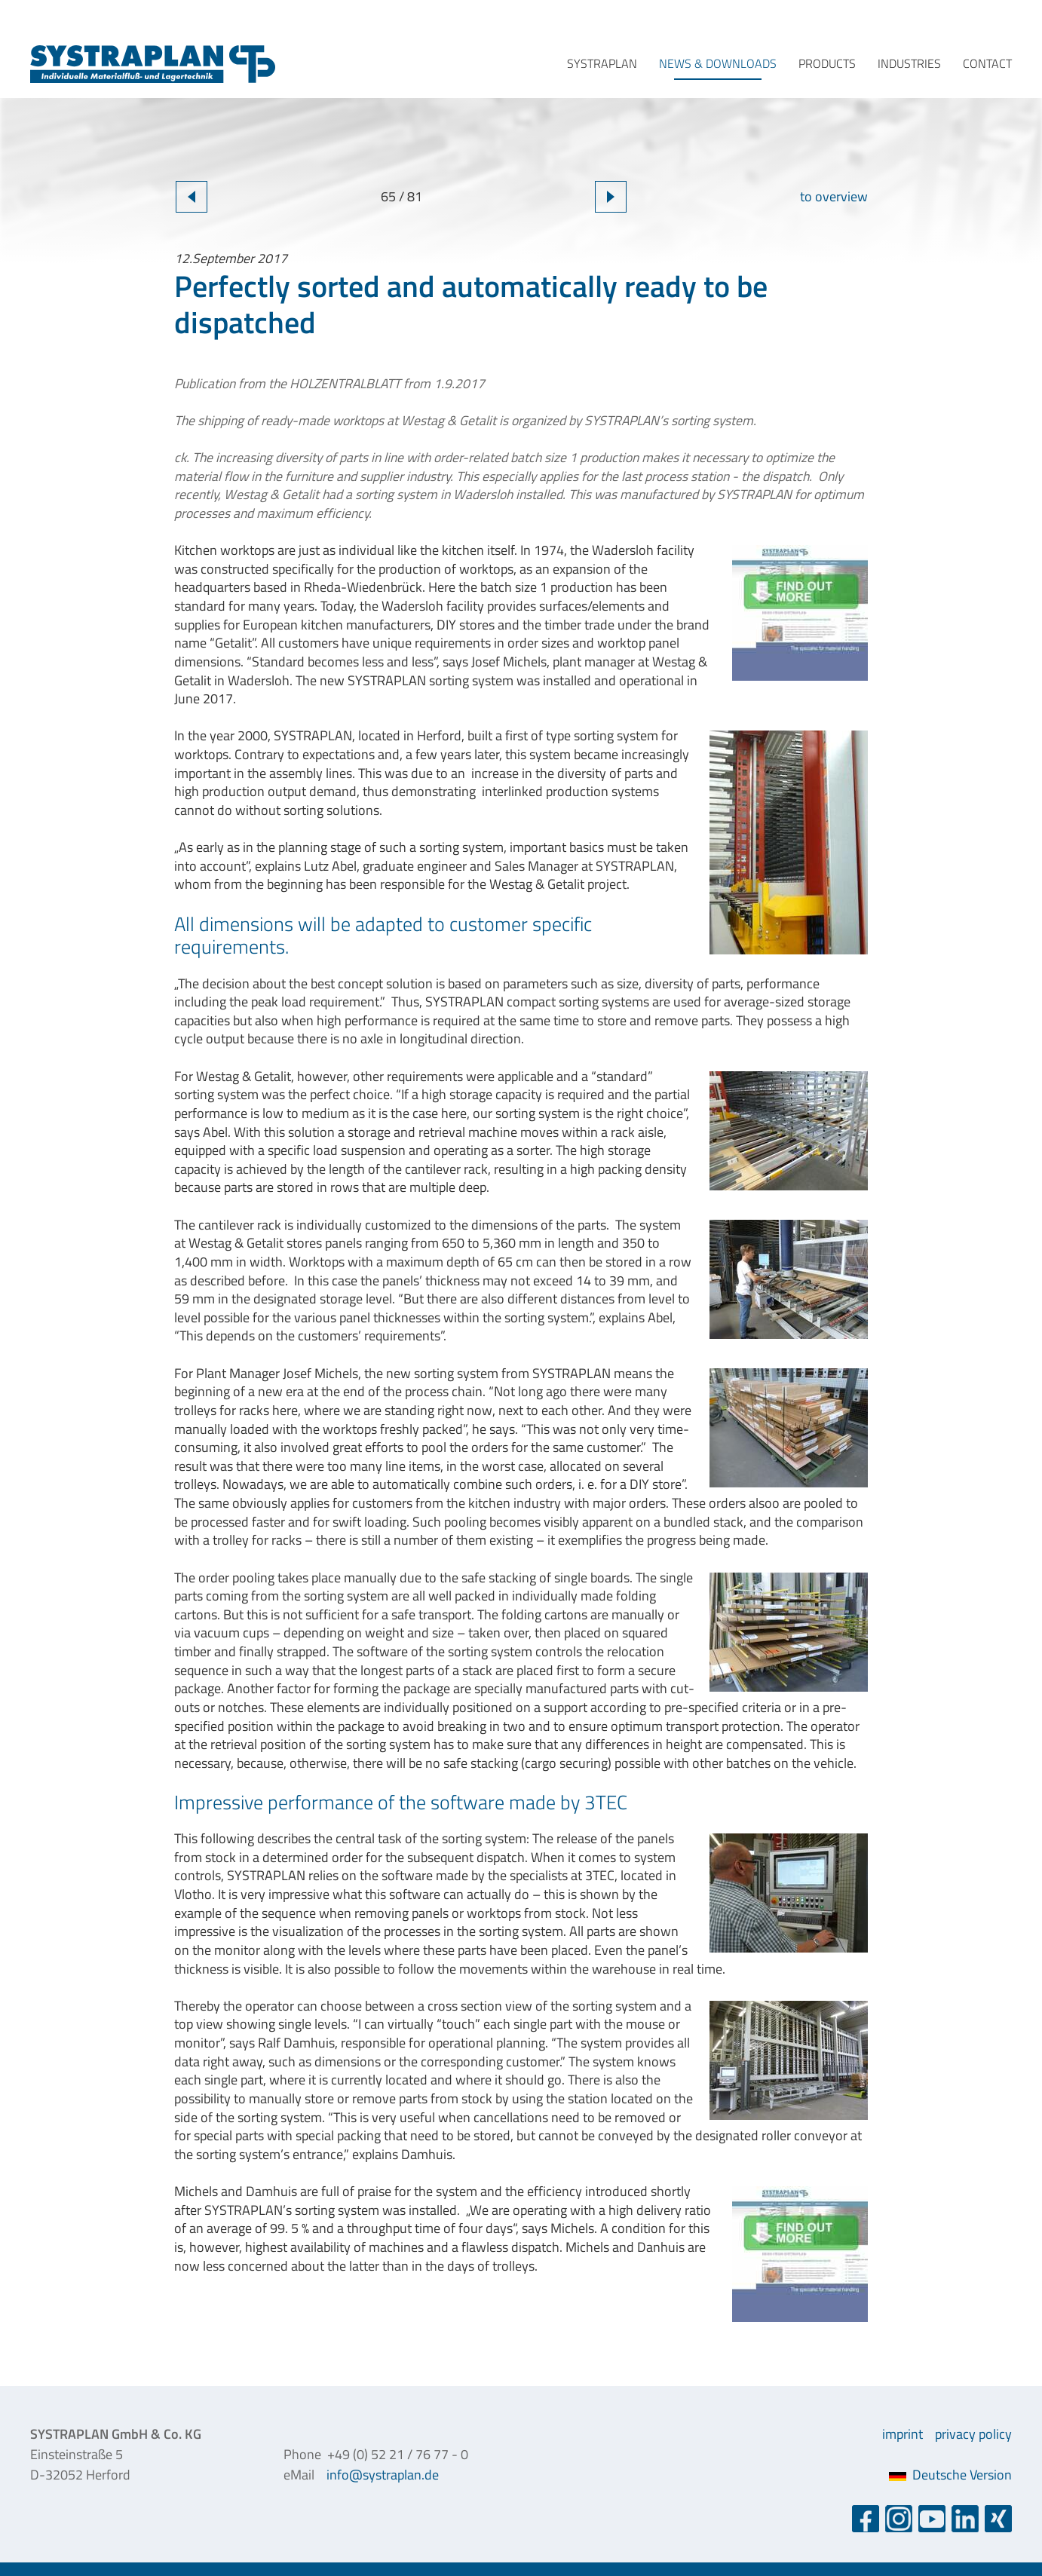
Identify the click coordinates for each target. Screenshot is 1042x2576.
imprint (902, 2434)
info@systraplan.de (382, 2474)
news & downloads (718, 63)
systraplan (602, 63)
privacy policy (973, 2434)
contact (987, 63)
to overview (834, 196)
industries (909, 63)
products (827, 63)
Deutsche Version (950, 2474)
